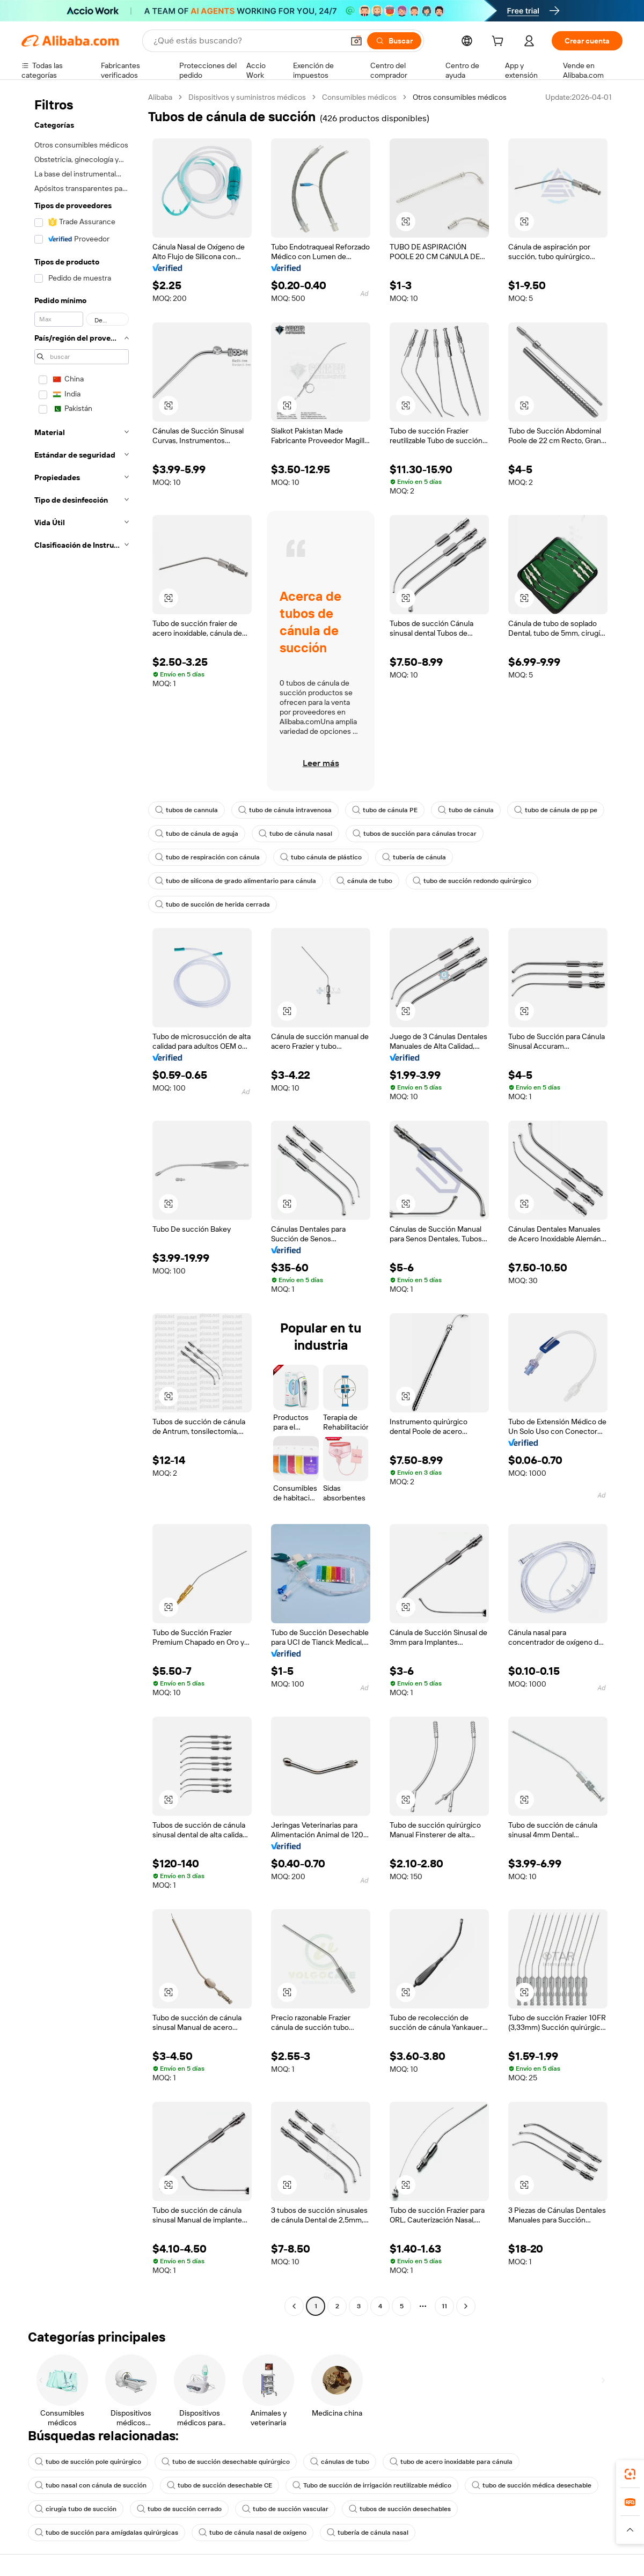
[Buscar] (394, 40)
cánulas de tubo (339, 2461)
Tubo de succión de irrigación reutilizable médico (371, 2485)
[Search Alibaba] (247, 41)
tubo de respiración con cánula (207, 857)
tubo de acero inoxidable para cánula (451, 2461)
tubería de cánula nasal (367, 2532)
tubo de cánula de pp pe (555, 810)
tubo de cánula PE (385, 810)
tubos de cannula (186, 810)
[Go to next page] (465, 2306)
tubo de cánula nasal (295, 833)
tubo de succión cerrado (179, 2509)
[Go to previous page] (294, 2306)
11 (444, 2306)
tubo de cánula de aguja (196, 833)
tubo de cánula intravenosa (285, 810)
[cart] (500, 42)
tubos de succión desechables (400, 2509)
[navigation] (81, 1203)
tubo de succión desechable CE (219, 2485)
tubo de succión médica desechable (531, 2485)
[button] (356, 40)
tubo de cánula (466, 810)
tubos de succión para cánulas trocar (415, 833)
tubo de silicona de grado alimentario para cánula (235, 881)
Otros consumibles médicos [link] (460, 97)
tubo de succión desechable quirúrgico (226, 2461)
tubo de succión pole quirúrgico (88, 2461)
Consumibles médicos (359, 97)
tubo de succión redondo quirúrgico (472, 881)
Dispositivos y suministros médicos (247, 97)
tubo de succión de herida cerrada (212, 904)
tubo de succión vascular (285, 2509)
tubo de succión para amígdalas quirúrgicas (106, 2532)
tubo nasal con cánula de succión (91, 2485)
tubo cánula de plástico (321, 857)
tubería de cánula (414, 857)
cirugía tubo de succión (75, 2509)
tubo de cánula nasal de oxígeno (252, 2532)
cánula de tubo (364, 881)
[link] (630, 2474)
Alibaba (160, 97)
